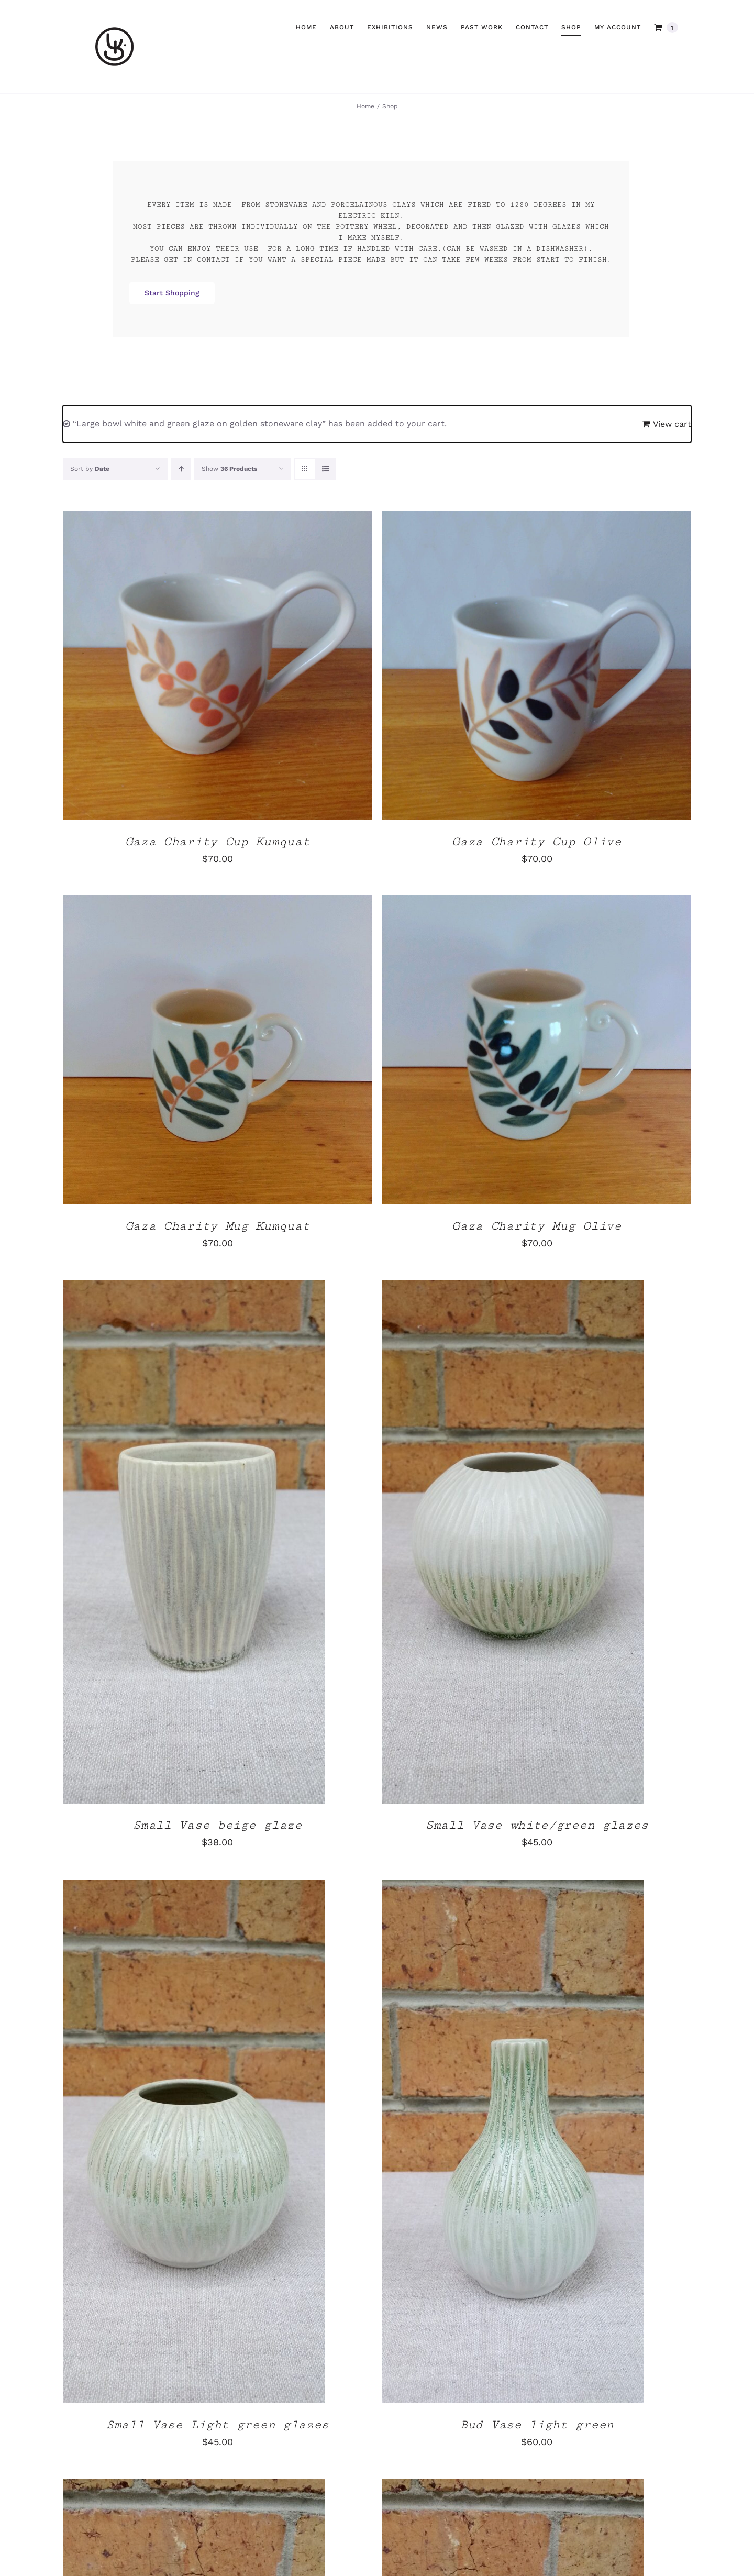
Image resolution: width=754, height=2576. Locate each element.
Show (229, 468)
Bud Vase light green (537, 2424)
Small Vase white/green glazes (536, 1825)
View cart (672, 424)
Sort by (89, 468)
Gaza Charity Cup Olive (536, 841)
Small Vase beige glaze (217, 1825)
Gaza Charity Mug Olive (536, 1226)
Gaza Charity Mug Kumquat (217, 1226)
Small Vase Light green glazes (217, 2424)
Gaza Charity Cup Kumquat (217, 841)
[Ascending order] (181, 469)
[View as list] (325, 469)
